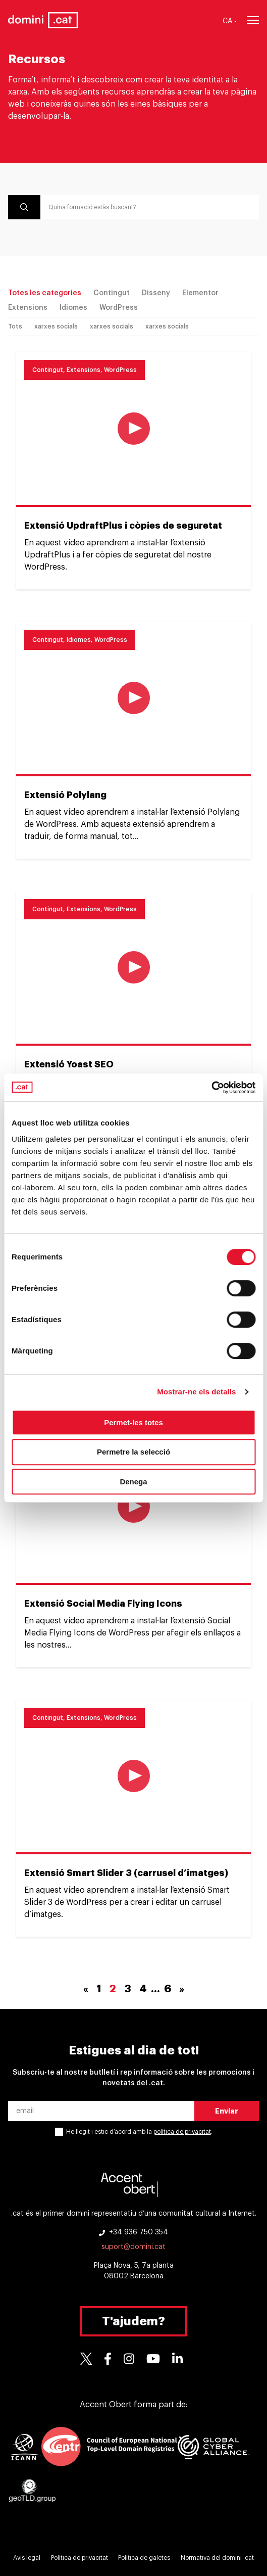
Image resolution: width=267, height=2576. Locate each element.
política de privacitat (182, 2132)
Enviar (226, 2111)
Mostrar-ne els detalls (196, 1391)
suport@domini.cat (133, 2247)
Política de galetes (144, 2558)
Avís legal (26, 2558)
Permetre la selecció (133, 1451)
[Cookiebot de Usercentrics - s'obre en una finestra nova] (211, 1087)
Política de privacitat (79, 2558)
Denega (133, 1481)
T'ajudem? (133, 2321)
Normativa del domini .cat (217, 2558)
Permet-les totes (133, 1422)
